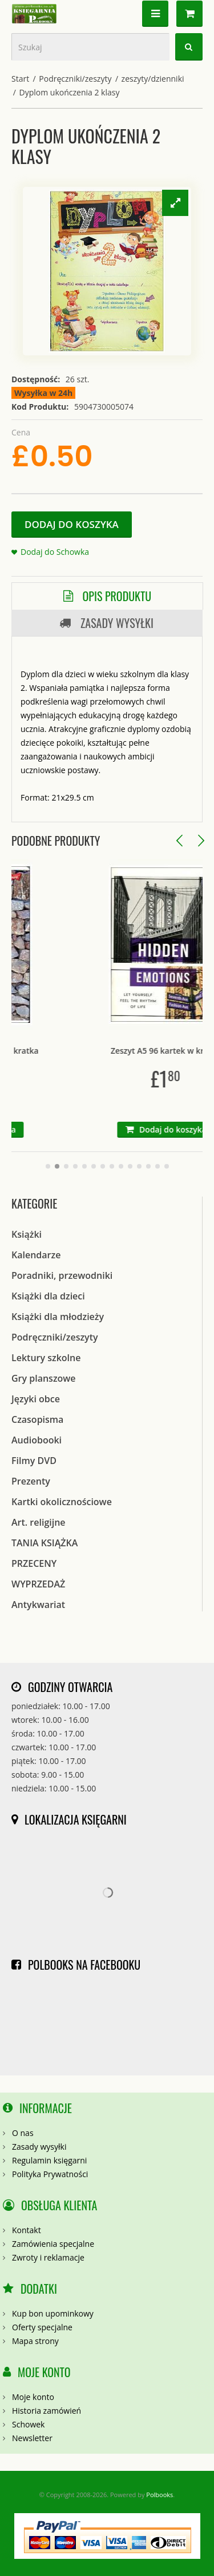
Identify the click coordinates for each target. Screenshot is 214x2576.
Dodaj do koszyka (72, 524)
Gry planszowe (43, 1378)
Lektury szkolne (45, 1357)
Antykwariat (38, 1604)
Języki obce (35, 1399)
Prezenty (30, 1481)
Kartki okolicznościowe (61, 1501)
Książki (26, 1234)
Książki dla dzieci (48, 1296)
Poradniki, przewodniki (61, 1275)
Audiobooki (36, 1440)
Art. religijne (38, 1522)
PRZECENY (33, 1563)
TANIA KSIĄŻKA (44, 1543)
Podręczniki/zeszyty (75, 78)
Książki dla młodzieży (57, 1316)
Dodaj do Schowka (55, 551)
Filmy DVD (33, 1460)
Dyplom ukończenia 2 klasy (69, 92)
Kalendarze (35, 1255)
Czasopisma (37, 1419)
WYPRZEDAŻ (38, 1584)
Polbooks (159, 2494)
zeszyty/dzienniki (153, 78)
